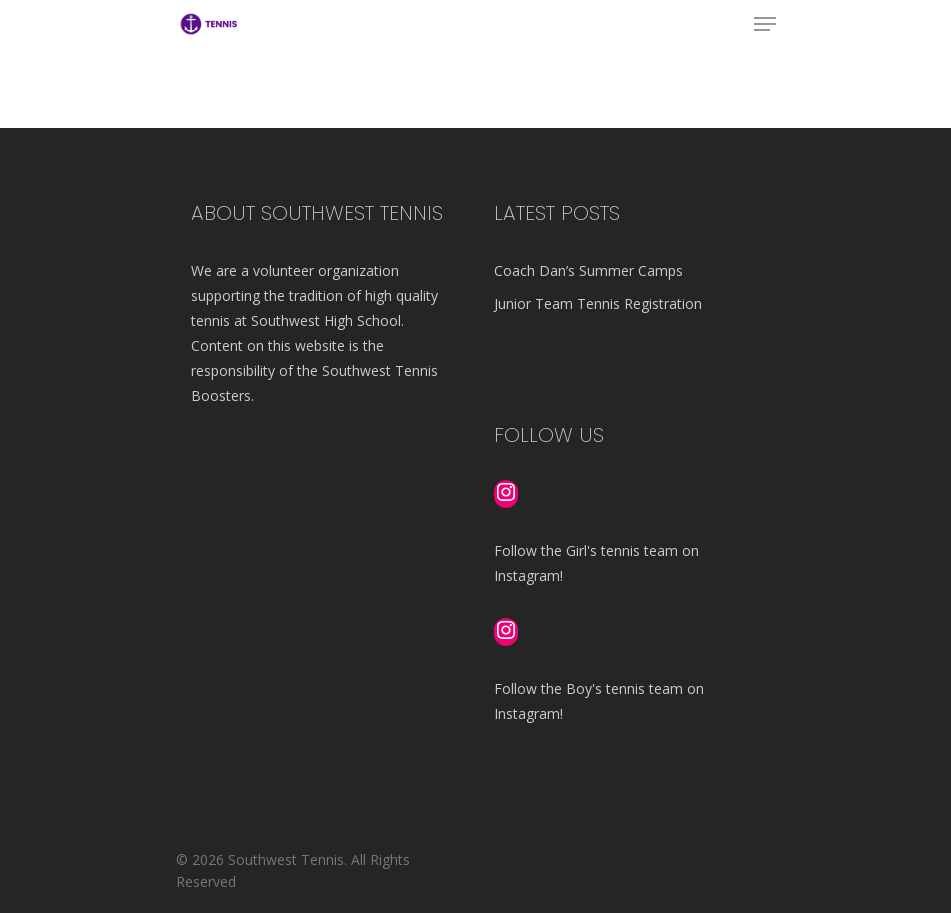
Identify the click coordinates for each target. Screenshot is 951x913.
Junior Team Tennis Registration (598, 303)
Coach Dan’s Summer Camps (588, 270)
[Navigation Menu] (765, 24)
